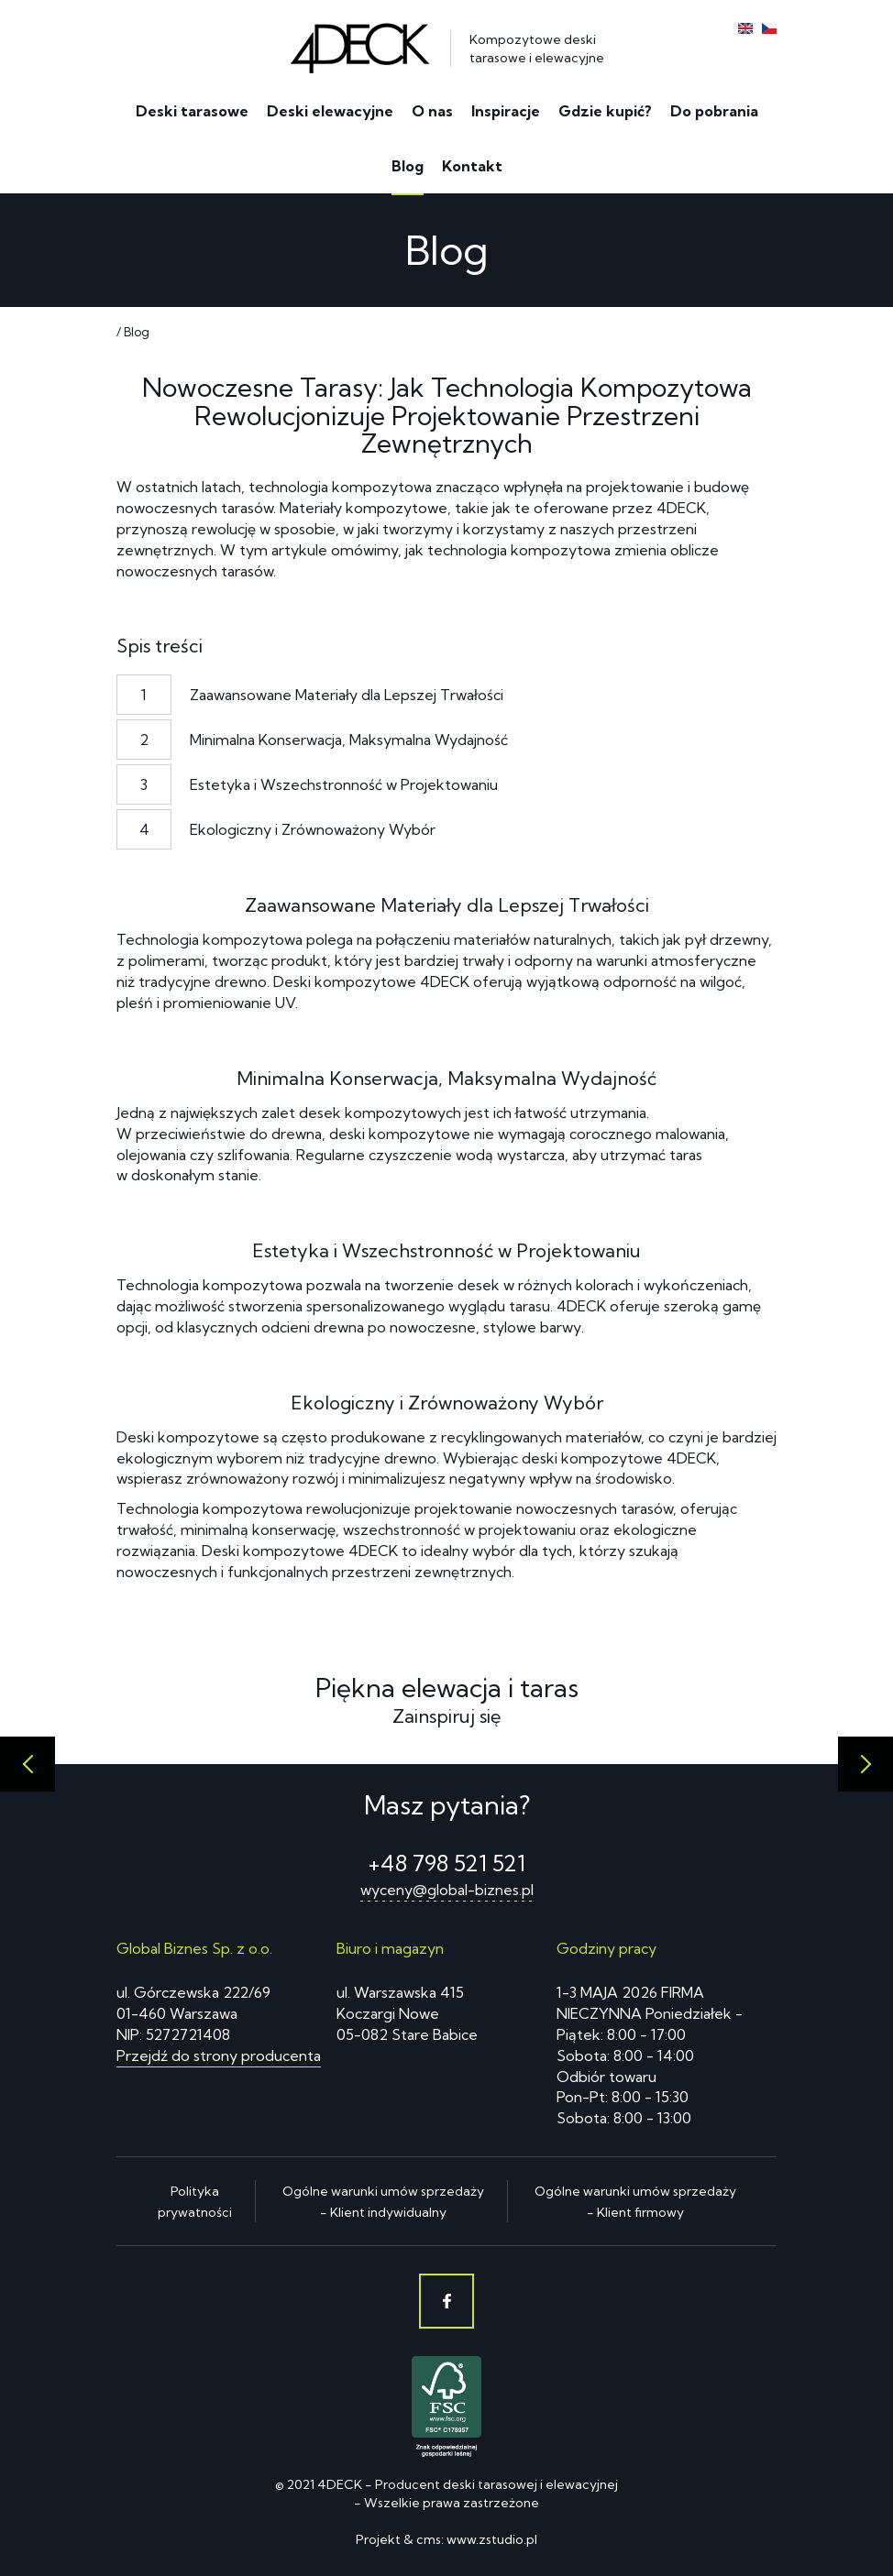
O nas (432, 111)
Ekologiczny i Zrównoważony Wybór (312, 829)
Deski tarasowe (192, 111)
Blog (407, 166)
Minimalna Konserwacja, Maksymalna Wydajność (349, 739)
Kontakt (472, 166)
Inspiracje (505, 111)
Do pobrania (714, 111)
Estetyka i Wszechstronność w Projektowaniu (344, 784)
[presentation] (27, 1764)
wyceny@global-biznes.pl (447, 1889)
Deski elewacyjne (330, 111)
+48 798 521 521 (446, 1863)
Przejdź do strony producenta (218, 2055)
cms (428, 2539)
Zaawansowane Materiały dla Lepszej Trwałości (346, 694)
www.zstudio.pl (491, 2539)
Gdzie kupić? (605, 111)
